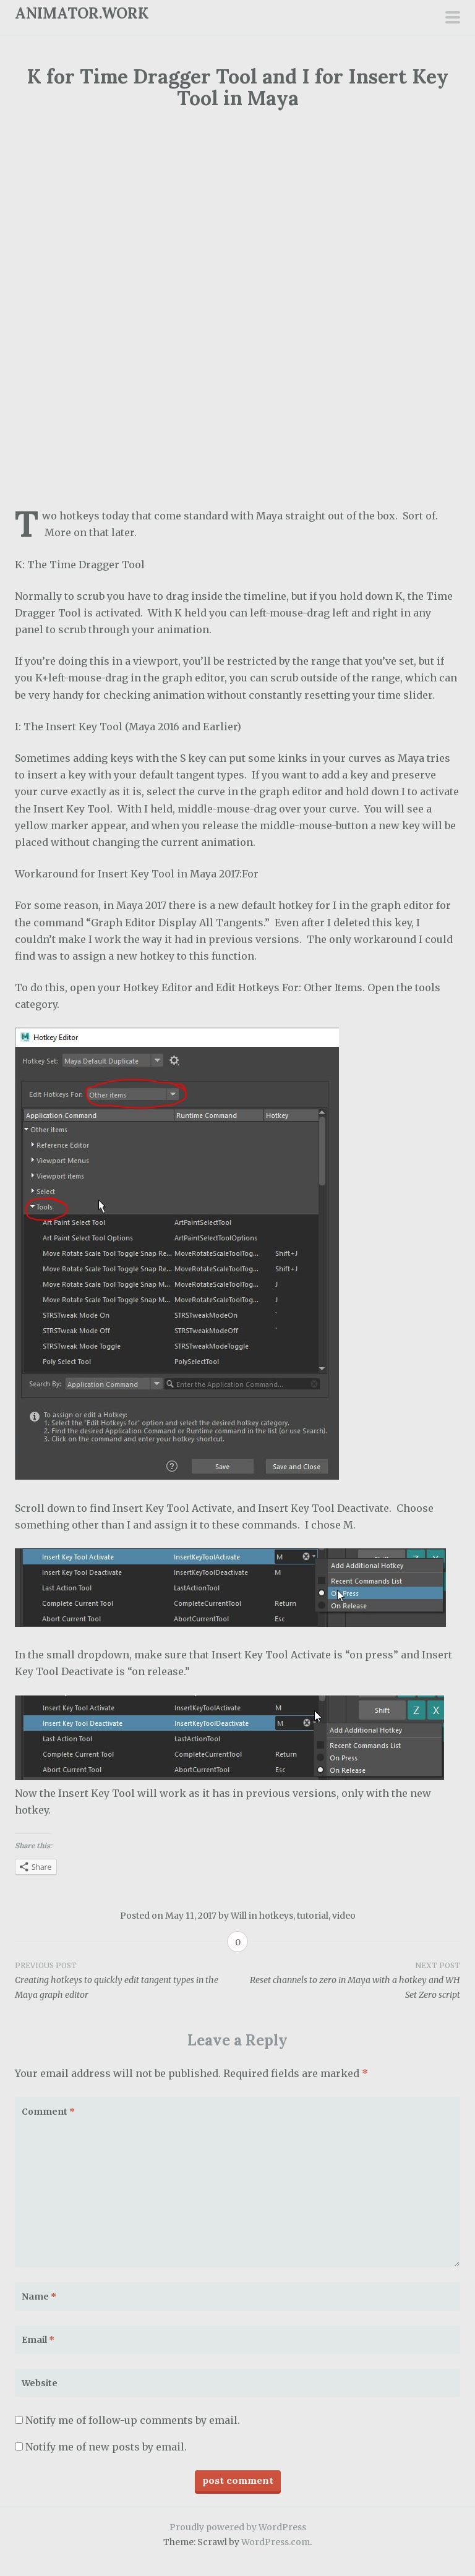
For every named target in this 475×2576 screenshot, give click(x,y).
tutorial (312, 1915)
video (344, 1915)
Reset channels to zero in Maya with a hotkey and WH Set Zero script (349, 1980)
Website (40, 2383)
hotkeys (276, 1915)
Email (38, 2339)
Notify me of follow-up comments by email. (132, 2420)
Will (239, 1915)
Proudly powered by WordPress (237, 2527)
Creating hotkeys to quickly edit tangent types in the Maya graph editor (126, 1980)
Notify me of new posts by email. (106, 2447)
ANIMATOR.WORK (82, 13)
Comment (48, 2111)
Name (39, 2296)
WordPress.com (275, 2542)
